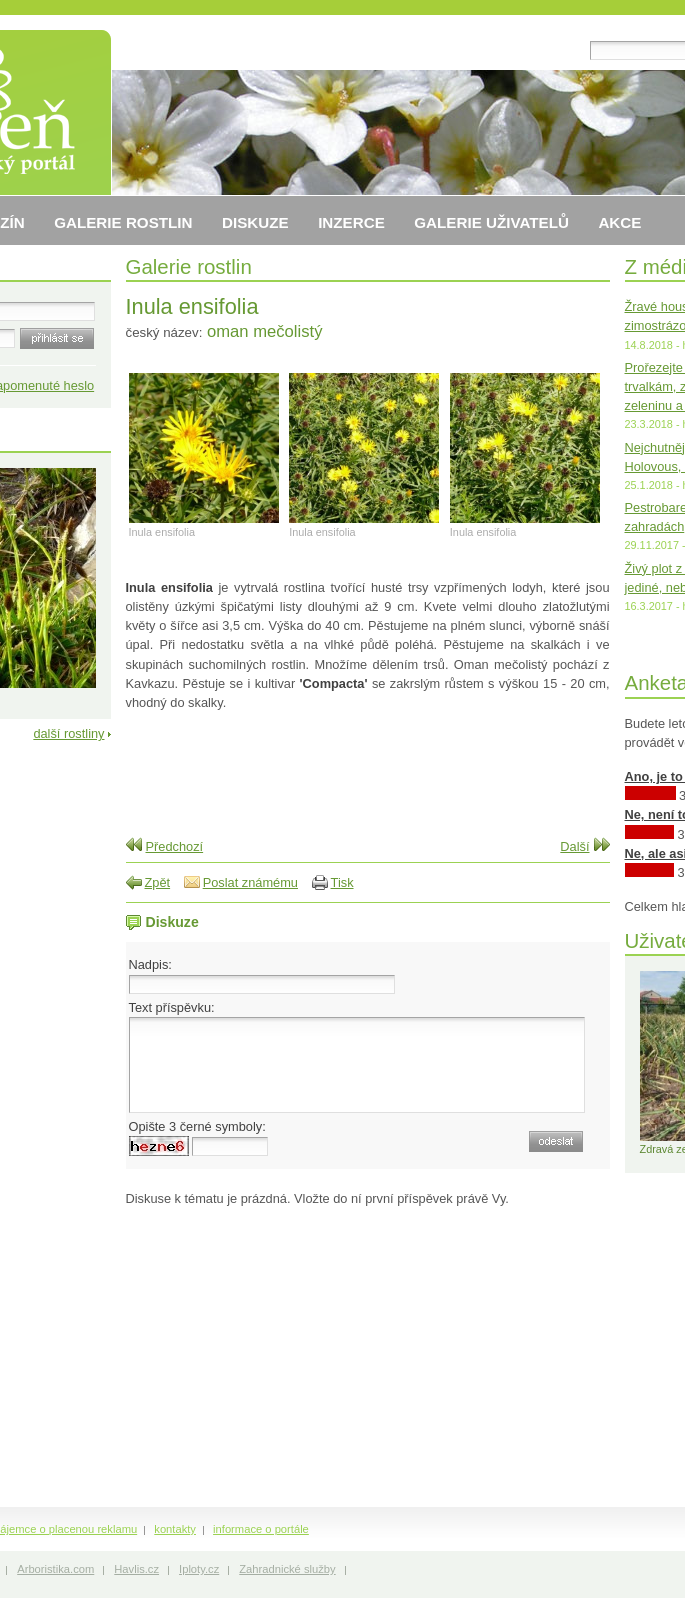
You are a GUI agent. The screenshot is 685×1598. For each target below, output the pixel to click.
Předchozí (175, 846)
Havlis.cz (136, 1569)
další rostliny (68, 733)
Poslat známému (250, 882)
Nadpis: (150, 964)
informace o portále (261, 1529)
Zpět (158, 882)
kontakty (175, 1529)
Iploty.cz (199, 1569)
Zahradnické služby (287, 1569)
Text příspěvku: (172, 1007)
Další (574, 846)
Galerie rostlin (189, 266)
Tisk (342, 882)
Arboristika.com (55, 1569)
